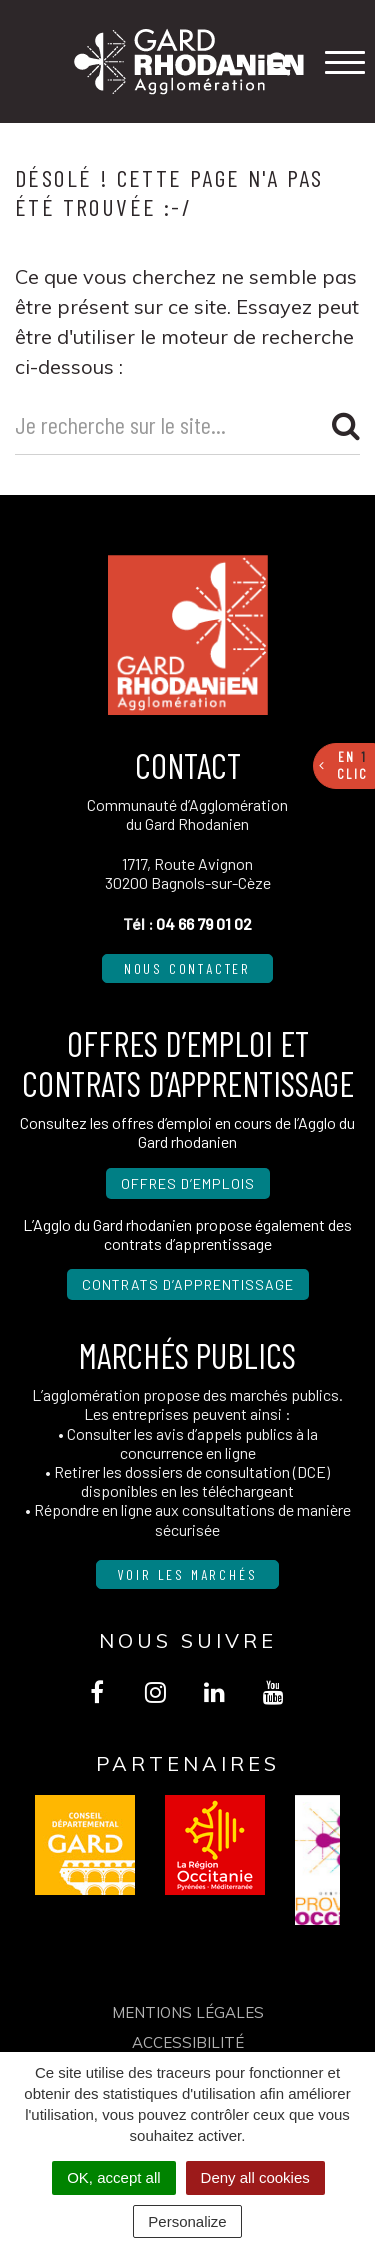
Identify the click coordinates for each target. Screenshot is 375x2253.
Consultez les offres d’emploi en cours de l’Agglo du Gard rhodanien (187, 1132)
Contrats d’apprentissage (188, 1284)
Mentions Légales (188, 2012)
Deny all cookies (255, 2177)
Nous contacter (187, 968)
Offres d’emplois (188, 1183)
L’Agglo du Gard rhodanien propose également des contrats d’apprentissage (187, 1234)
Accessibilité (188, 2042)
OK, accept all (113, 2177)
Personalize (187, 2221)
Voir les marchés (188, 1574)
